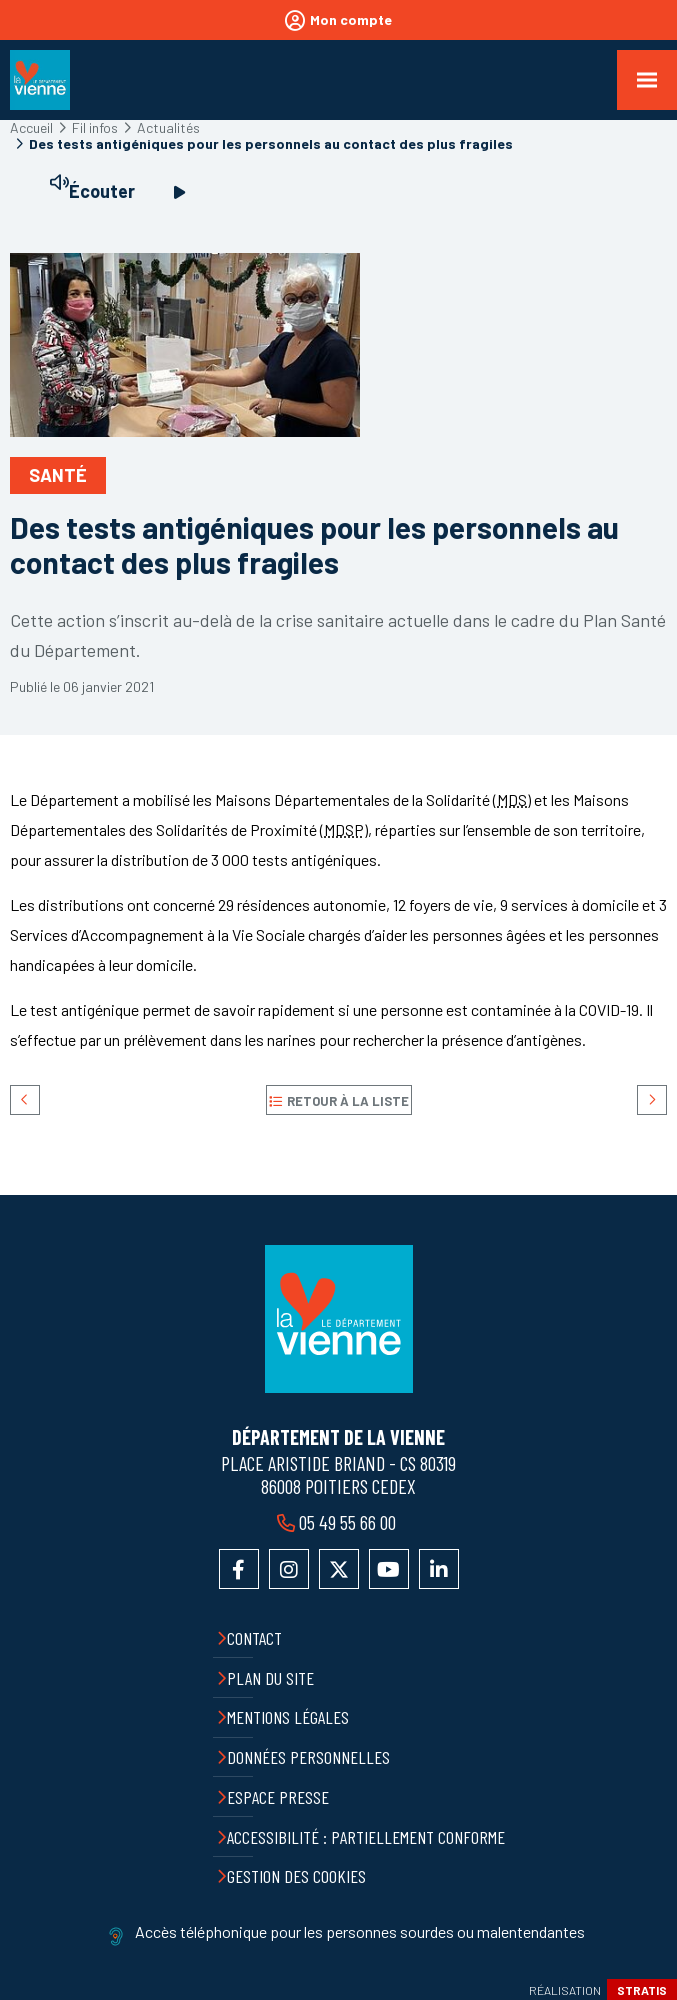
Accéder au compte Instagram (289, 1569)
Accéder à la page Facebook (239, 1569)
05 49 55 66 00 (347, 1522)
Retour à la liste (348, 1101)
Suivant (652, 1100)
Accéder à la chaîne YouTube (389, 1569)
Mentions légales (288, 1717)
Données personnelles (308, 1757)
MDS (512, 799)
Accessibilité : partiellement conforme (366, 1837)
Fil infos (95, 127)
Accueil (31, 127)
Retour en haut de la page (647, 1195)
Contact (254, 1638)
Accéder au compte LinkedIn (439, 1569)
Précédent (25, 1100)
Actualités (168, 127)
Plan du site (270, 1678)
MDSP (344, 829)
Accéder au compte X (339, 1569)
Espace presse (278, 1797)
